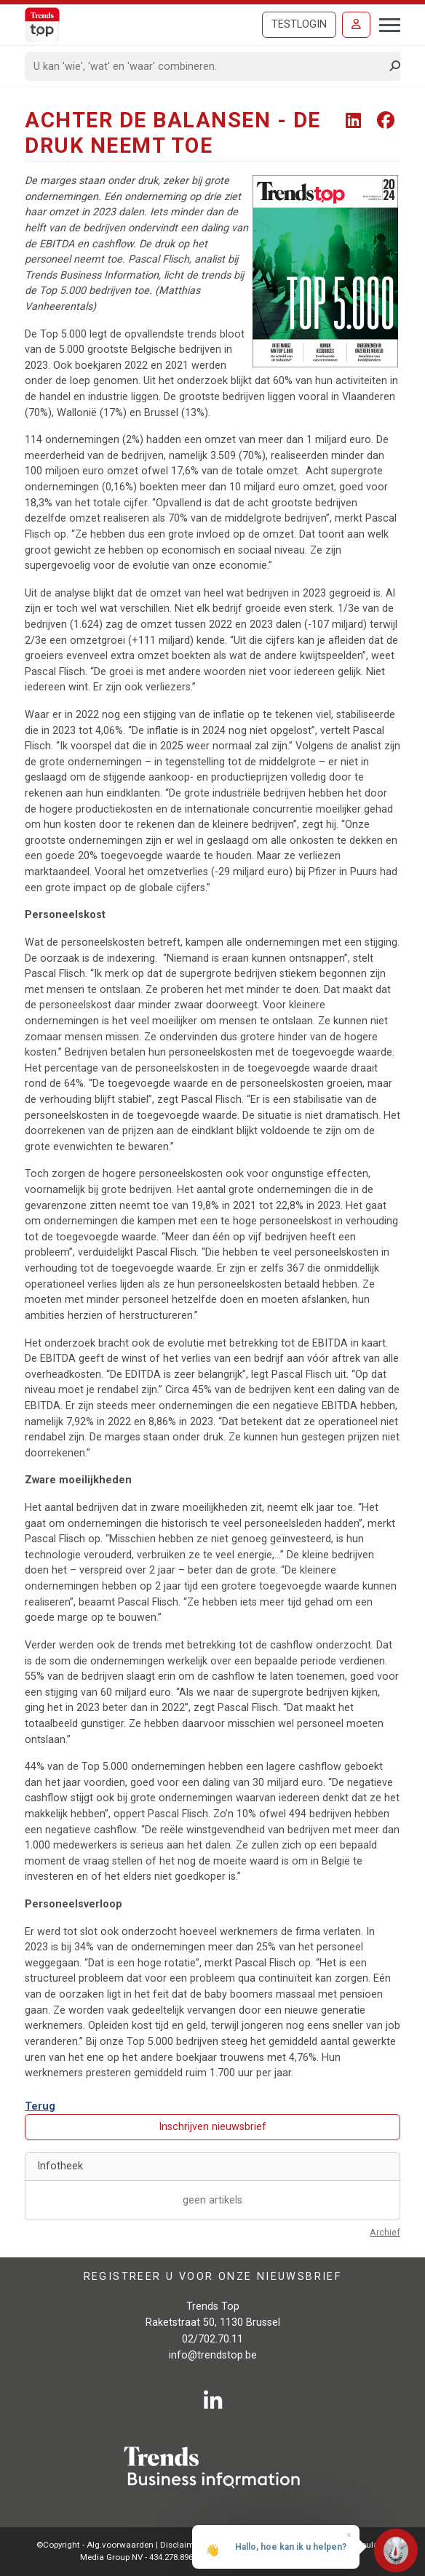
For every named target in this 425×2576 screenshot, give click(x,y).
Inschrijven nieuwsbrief (212, 2127)
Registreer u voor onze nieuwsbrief (213, 2276)
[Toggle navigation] (385, 23)
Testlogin (299, 24)
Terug (40, 2106)
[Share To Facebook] (385, 121)
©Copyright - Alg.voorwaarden (95, 2545)
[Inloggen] (356, 25)
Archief (385, 2232)
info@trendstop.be (213, 2355)
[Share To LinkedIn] (355, 121)
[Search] (208, 66)
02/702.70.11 (212, 2339)
